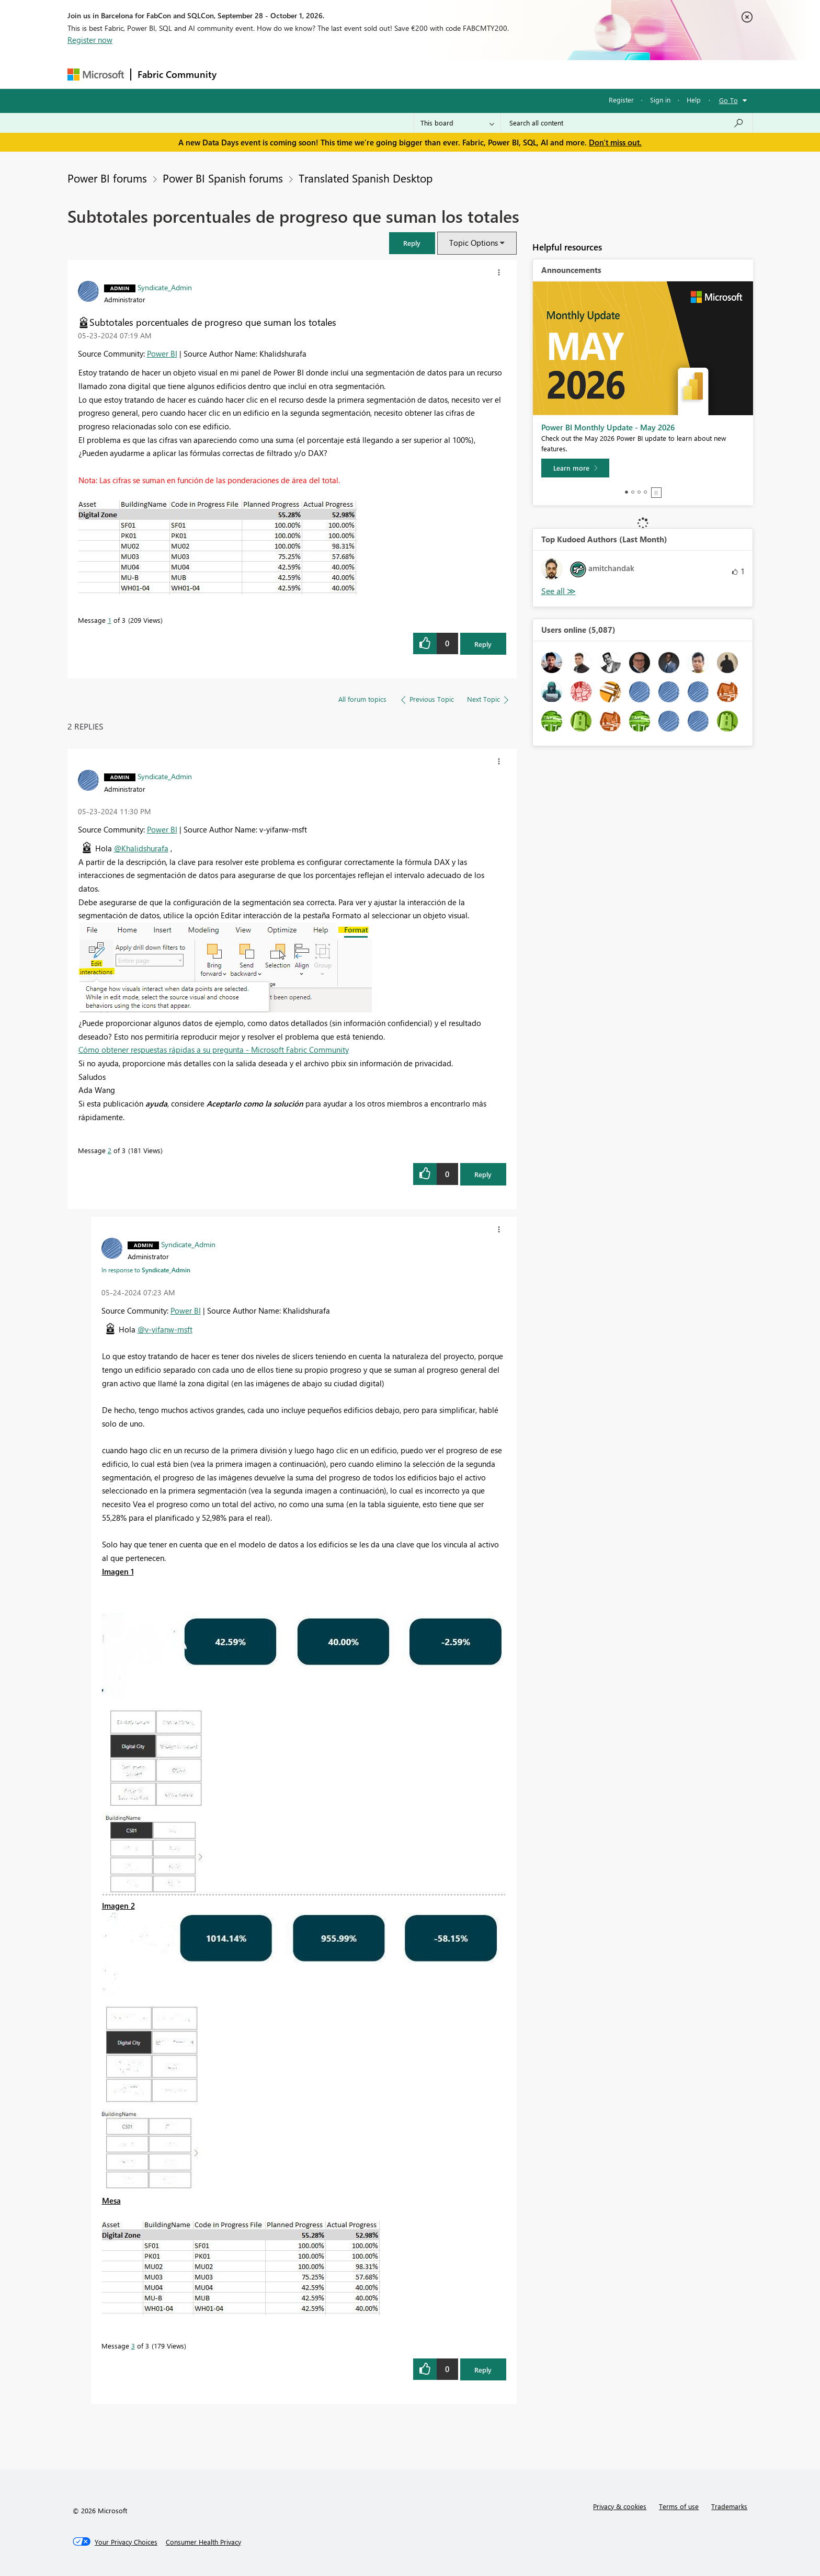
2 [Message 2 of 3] (109, 1150)
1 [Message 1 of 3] (109, 619)
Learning (463, 74)
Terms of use (679, 2506)
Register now (89, 40)
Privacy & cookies (619, 2506)
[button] (412, 243)
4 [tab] (645, 492)
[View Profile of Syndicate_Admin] (165, 287)
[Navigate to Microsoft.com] (95, 75)
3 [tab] (639, 492)
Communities (375, 74)
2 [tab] (633, 492)
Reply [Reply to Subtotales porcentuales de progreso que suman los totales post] (483, 644)
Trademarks (729, 2506)
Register (621, 99)
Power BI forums (107, 177)
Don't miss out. (615, 142)
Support (507, 74)
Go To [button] (728, 100)
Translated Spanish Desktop (365, 177)
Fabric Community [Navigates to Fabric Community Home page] (177, 74)
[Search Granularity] (457, 123)
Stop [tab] (656, 492)
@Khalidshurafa (141, 848)
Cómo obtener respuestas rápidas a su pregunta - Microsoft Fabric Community (213, 1049)
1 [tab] (626, 492)
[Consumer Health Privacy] (203, 2542)
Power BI (162, 353)
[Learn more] (575, 468)
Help (694, 99)
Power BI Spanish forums (223, 177)
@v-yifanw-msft (165, 1329)
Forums (240, 74)
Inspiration (286, 74)
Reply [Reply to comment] (483, 1174)
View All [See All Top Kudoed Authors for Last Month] (558, 591)
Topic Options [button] (473, 242)
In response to (145, 1270)
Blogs (422, 74)
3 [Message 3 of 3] (133, 2345)
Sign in (660, 99)
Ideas (329, 74)
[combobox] (626, 123)
